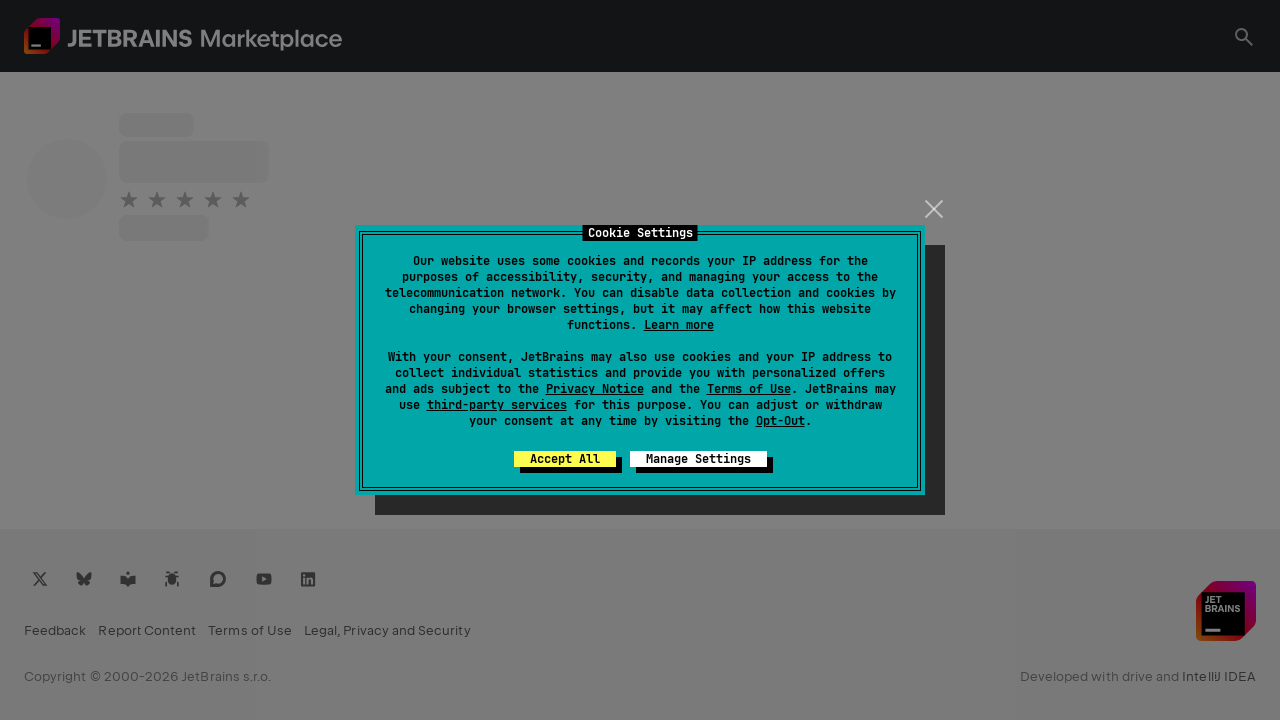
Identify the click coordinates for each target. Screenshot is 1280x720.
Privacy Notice (595, 389)
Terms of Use (749, 389)
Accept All (565, 459)
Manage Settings (698, 459)
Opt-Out (780, 421)
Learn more (679, 325)
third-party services (497, 405)
